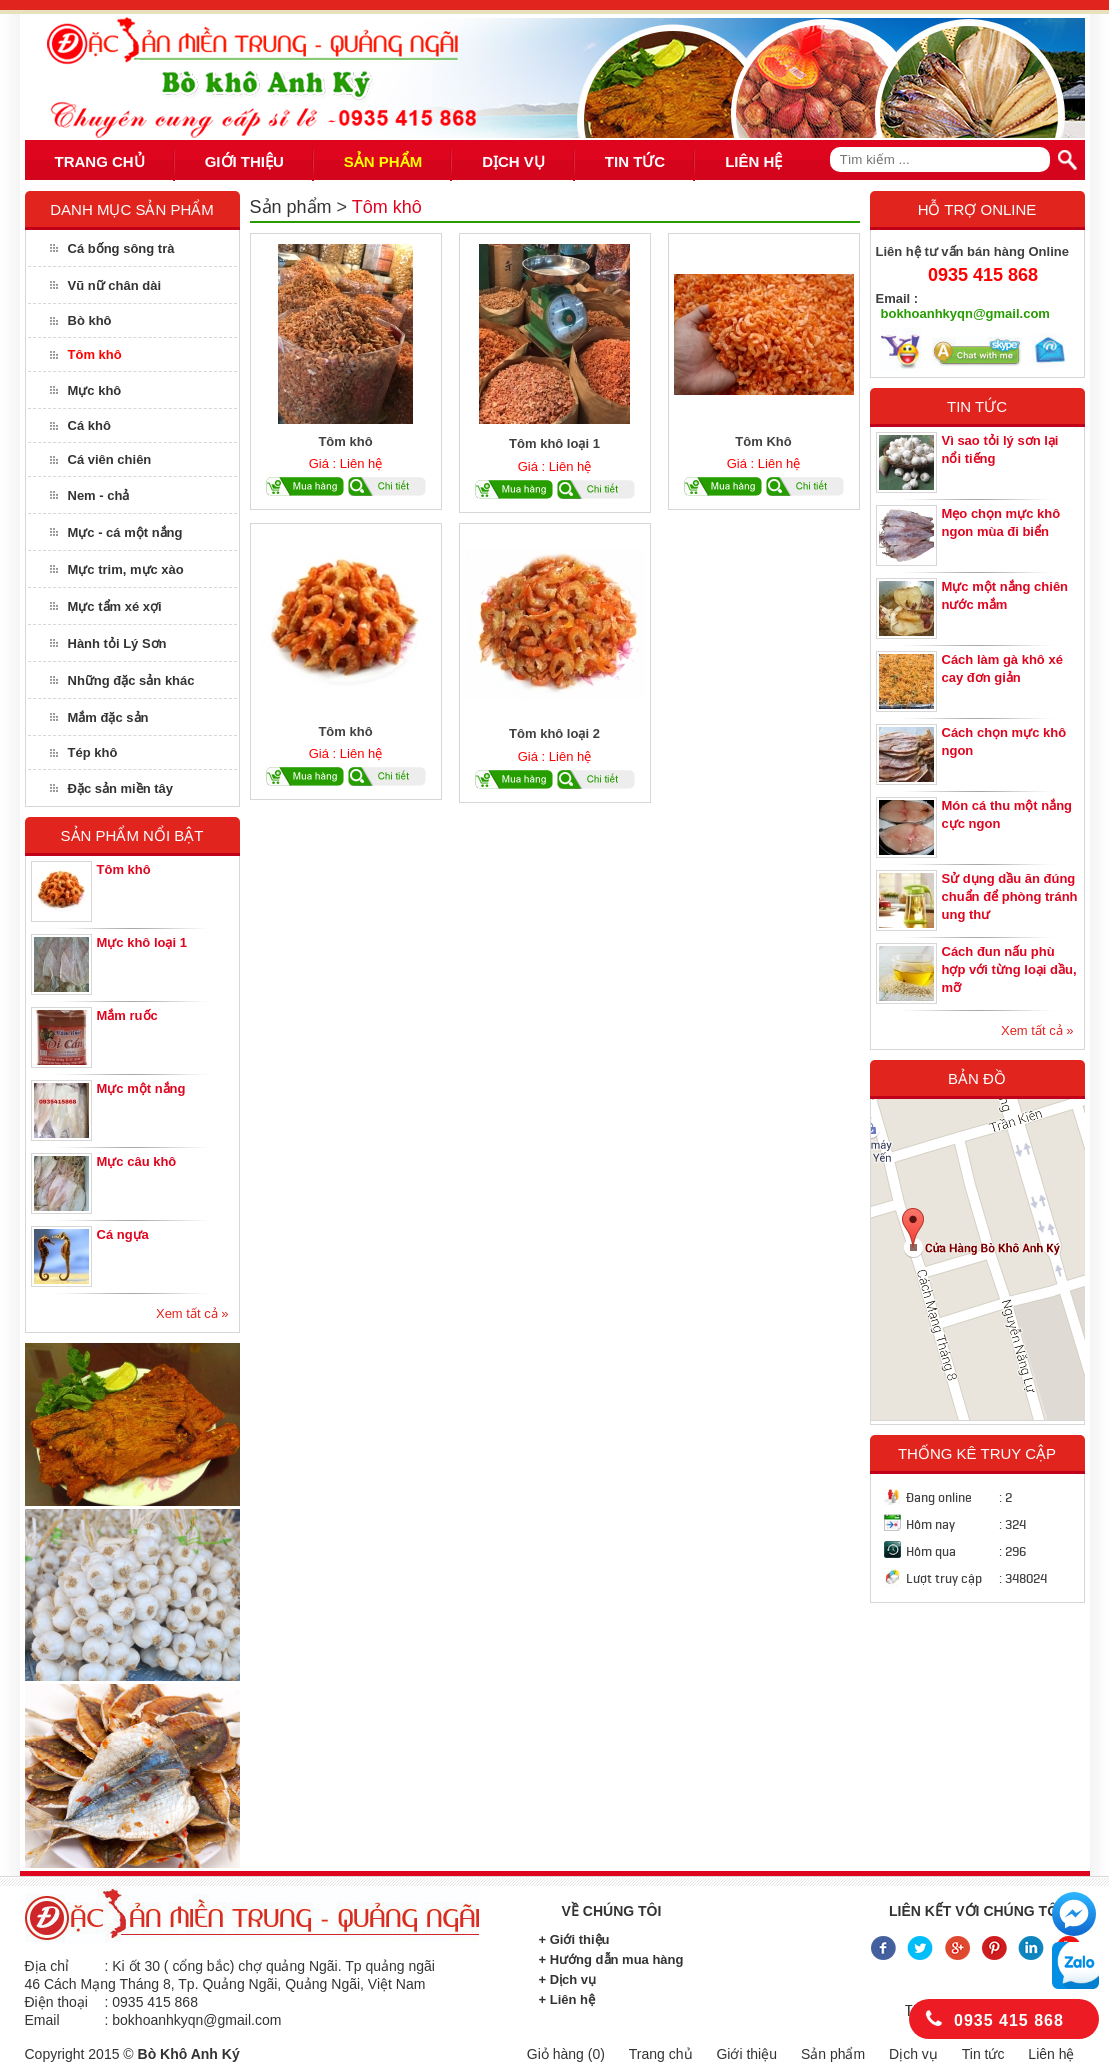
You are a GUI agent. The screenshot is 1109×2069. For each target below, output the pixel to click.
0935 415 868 (983, 275)
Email (42, 2020)
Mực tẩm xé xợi (115, 606)
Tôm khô (95, 354)
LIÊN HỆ (753, 161)
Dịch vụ (913, 2054)
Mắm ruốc (127, 1015)
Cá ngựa (123, 1234)
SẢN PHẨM (383, 161)
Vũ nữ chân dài (115, 285)
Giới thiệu (746, 2054)
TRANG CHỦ (100, 161)
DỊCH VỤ (513, 161)
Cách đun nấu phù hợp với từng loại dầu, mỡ (1009, 969)
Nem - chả (99, 495)
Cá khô (89, 425)
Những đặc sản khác (131, 680)
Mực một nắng (141, 1088)
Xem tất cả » (192, 1313)
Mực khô (95, 390)
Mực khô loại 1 (142, 942)
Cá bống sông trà (121, 248)
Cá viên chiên (110, 459)
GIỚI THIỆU (244, 161)
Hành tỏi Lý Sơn (117, 643)
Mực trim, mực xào (126, 569)
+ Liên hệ (567, 1999)
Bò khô (90, 320)
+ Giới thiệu (574, 1939)
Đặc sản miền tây (121, 788)
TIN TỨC (635, 161)
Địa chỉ (47, 1966)
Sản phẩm (291, 207)
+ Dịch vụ (568, 1979)
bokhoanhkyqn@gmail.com (965, 313)
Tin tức (983, 2054)
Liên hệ (1051, 2054)
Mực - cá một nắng (125, 532)
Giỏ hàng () (566, 2054)
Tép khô (93, 752)
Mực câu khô (137, 1161)
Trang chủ (661, 2054)
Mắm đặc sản (108, 717)
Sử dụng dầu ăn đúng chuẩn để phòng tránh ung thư (1010, 896)
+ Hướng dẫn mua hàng (611, 1959)
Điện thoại (56, 2002)
